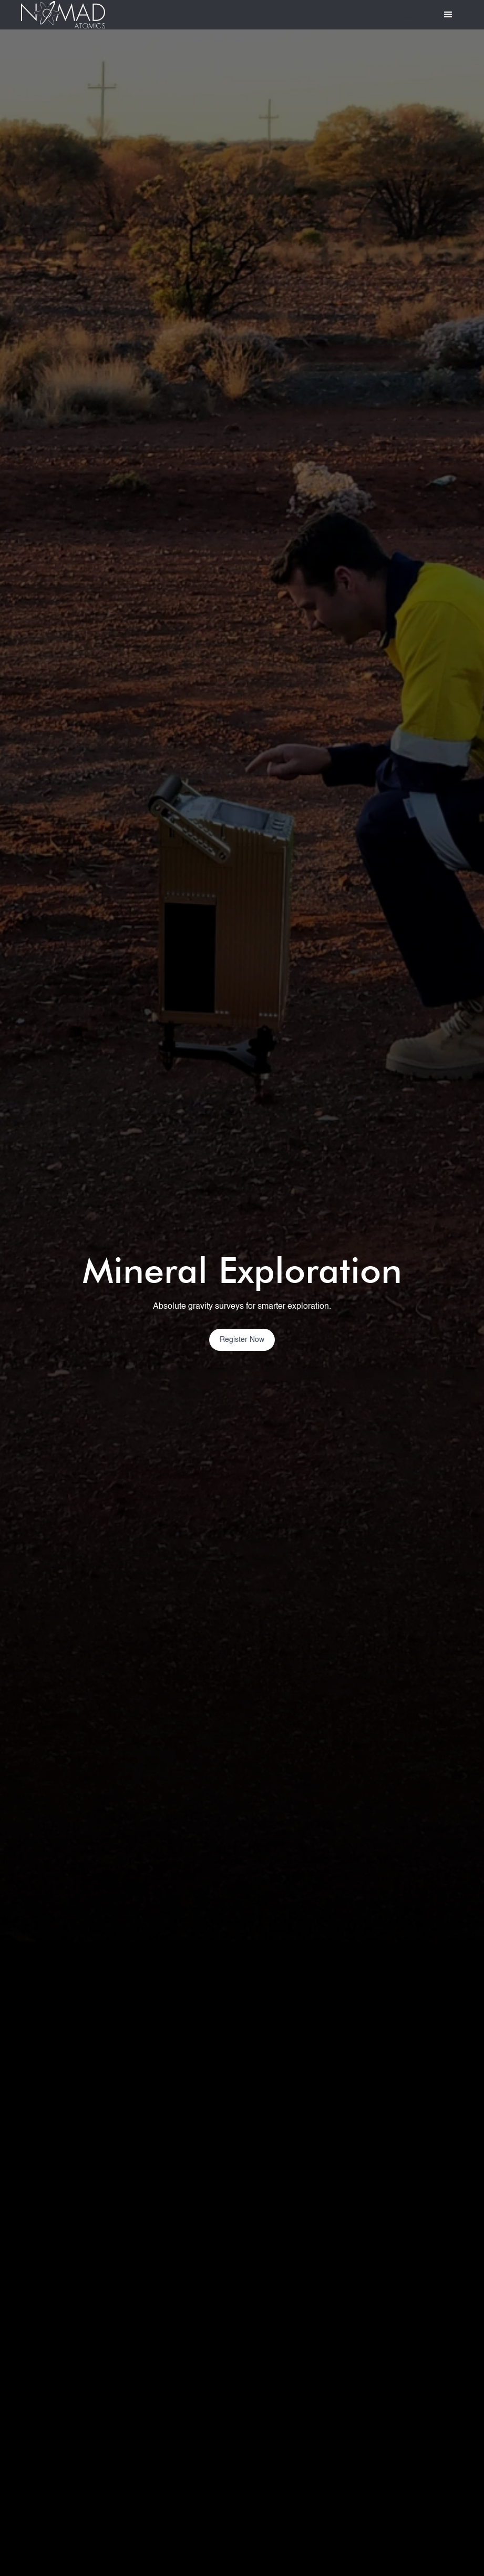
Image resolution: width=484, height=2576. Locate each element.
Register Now (242, 1339)
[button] (448, 14)
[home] (63, 14)
